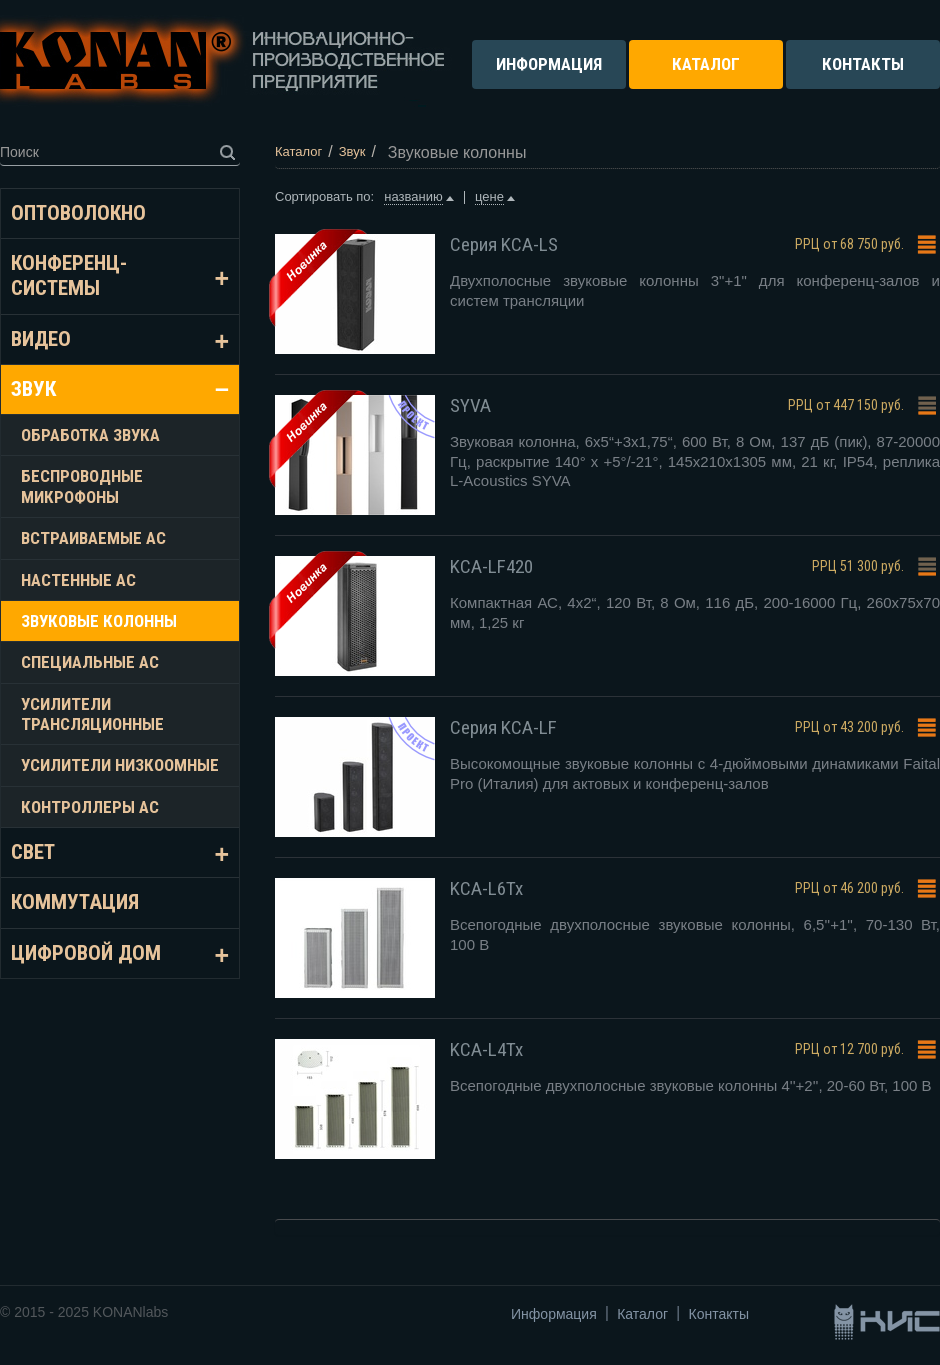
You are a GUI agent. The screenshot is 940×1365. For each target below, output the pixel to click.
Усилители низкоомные (120, 765)
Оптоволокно (78, 213)
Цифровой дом (86, 953)
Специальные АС (90, 662)
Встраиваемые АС (93, 538)
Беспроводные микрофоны (82, 486)
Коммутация (75, 902)
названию (413, 196)
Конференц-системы (69, 275)
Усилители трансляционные (92, 714)
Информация (554, 1314)
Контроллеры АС (90, 807)
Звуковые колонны (99, 621)
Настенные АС (78, 580)
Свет (33, 852)
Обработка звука (90, 435)
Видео (41, 339)
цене (489, 196)
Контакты (719, 1314)
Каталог (642, 1314)
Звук (33, 389)
